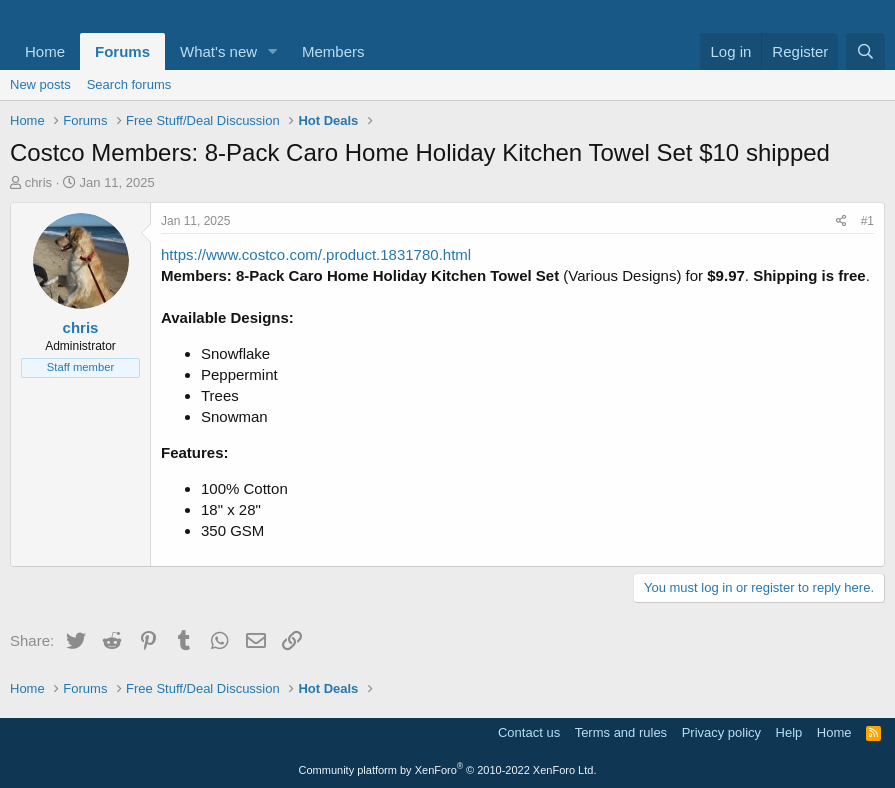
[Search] (865, 51)
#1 (867, 221)
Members (333, 51)
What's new (218, 51)
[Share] (841, 221)
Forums (122, 51)
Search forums (129, 84)
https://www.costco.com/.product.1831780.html (316, 254)
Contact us (529, 732)
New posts (40, 84)
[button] (273, 51)
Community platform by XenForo (448, 770)
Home (45, 51)
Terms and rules (621, 732)
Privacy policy (721, 732)
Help (789, 732)
